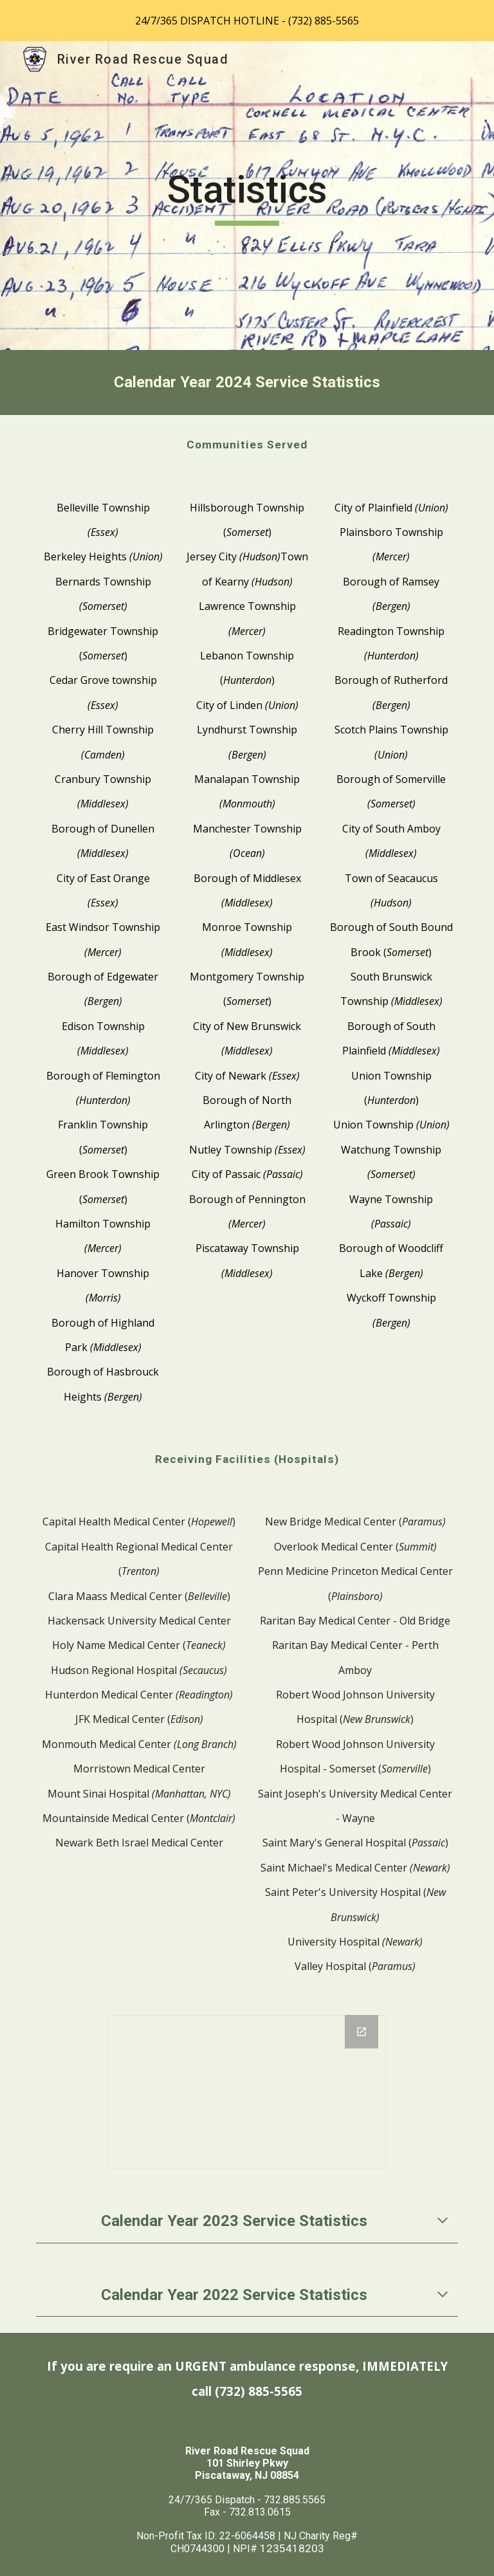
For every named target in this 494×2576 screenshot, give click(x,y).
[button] (442, 2221)
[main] (246, 195)
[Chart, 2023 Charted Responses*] (246, 2092)
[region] (247, 20)
